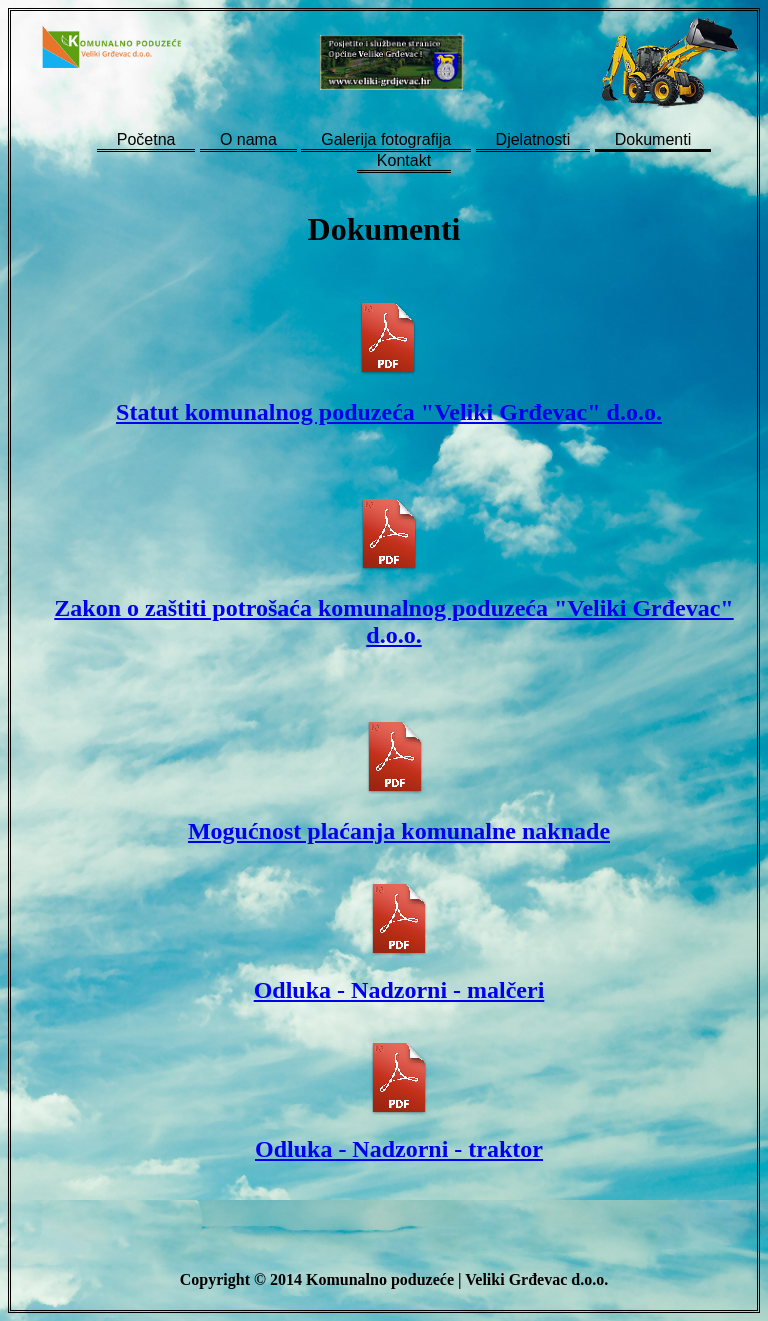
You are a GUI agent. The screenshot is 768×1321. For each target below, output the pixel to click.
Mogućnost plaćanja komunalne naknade (399, 831)
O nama (248, 139)
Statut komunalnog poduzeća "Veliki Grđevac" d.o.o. (389, 412)
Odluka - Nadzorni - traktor (399, 1149)
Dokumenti (653, 139)
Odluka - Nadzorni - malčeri (399, 990)
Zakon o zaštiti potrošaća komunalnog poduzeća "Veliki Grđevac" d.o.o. (393, 621)
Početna (146, 139)
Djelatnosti (533, 139)
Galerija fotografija (386, 139)
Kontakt (404, 160)
